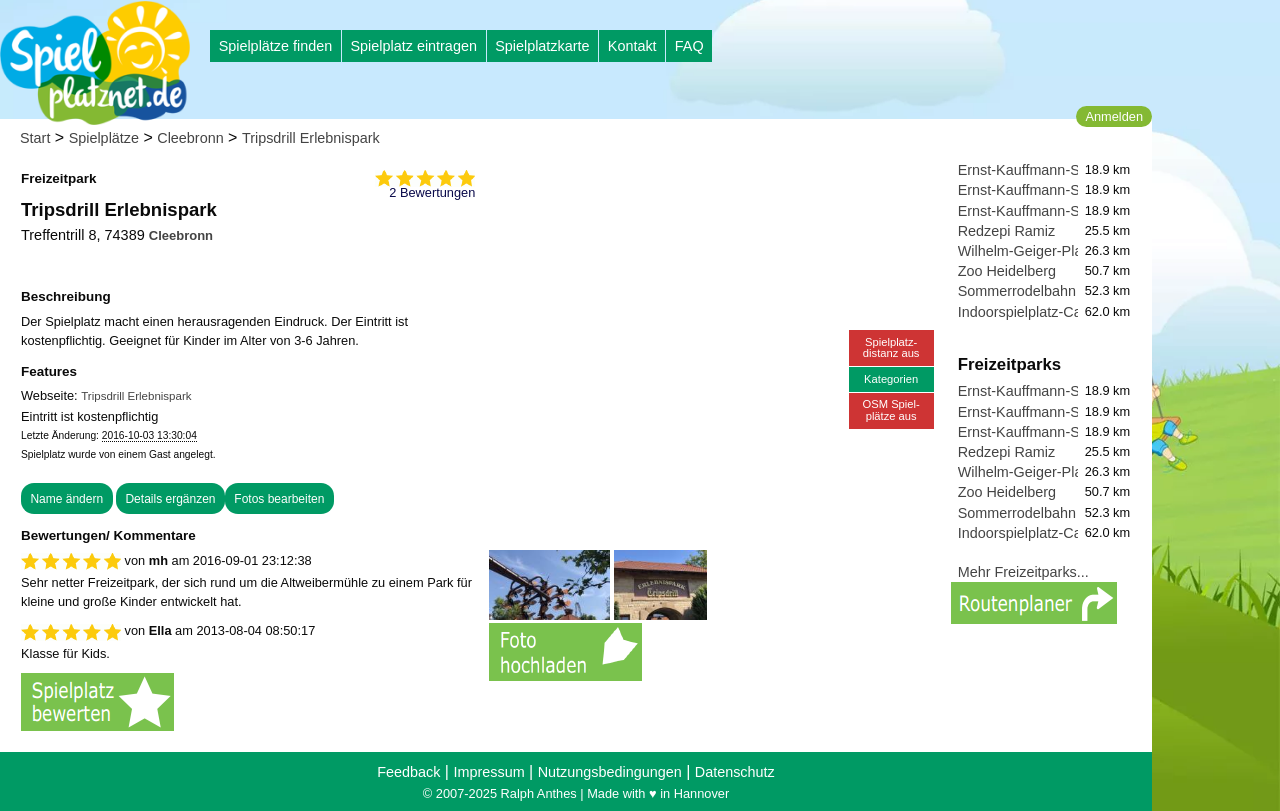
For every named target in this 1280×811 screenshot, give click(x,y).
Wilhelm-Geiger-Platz (1026, 251)
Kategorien (891, 379)
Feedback (408, 772)
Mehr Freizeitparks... (1023, 572)
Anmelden (1114, 116)
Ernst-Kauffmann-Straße (1036, 170)
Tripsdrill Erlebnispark (311, 138)
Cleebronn (190, 138)
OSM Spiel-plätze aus (891, 409)
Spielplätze (104, 138)
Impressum (488, 772)
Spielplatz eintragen (413, 46)
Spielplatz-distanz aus (891, 347)
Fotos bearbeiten (279, 499)
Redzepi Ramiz (1007, 231)
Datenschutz (735, 772)
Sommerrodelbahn (1017, 291)
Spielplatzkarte (542, 46)
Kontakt (632, 46)
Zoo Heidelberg (1007, 271)
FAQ (689, 46)
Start (35, 138)
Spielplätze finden (276, 46)
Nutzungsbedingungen (610, 772)
